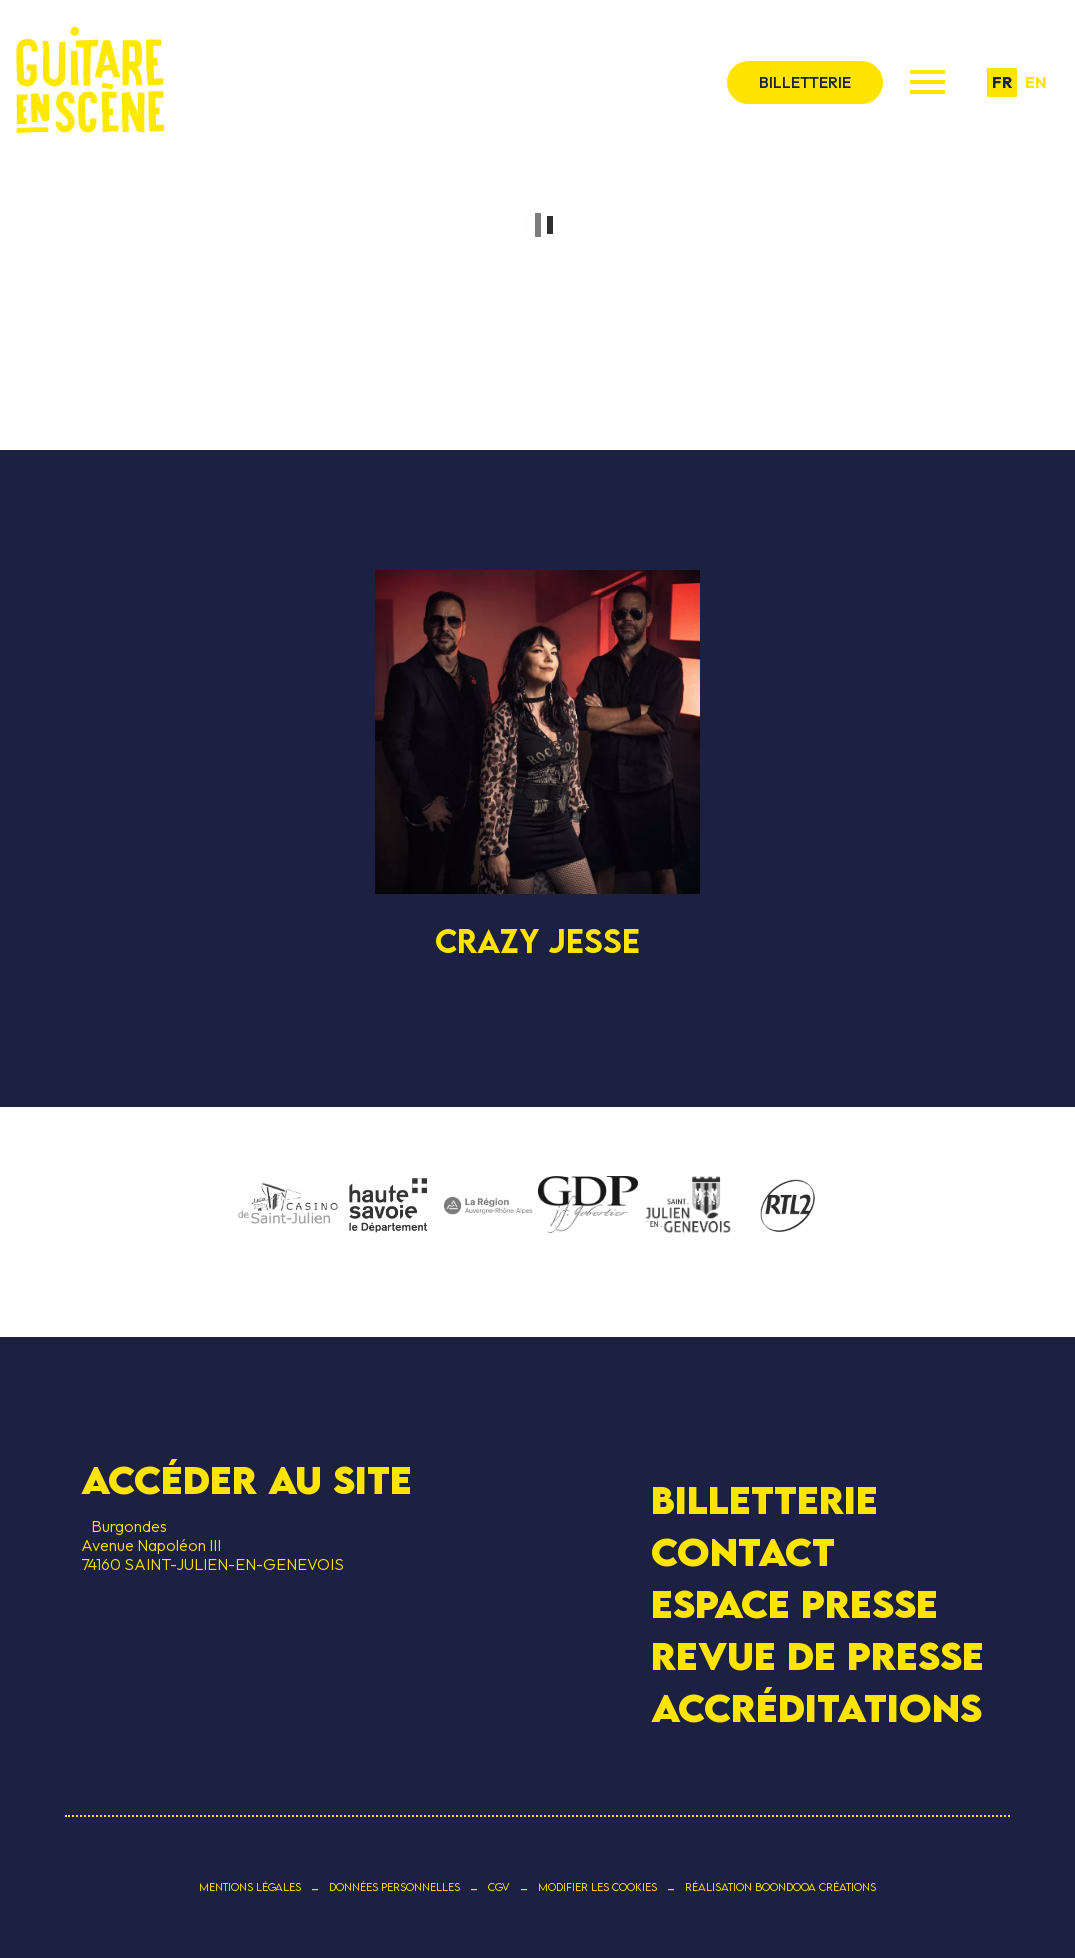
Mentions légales (250, 1887)
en (1036, 82)
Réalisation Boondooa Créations (780, 1887)
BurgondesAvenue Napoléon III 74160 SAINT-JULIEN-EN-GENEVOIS (212, 1545)
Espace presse (794, 1604)
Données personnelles (394, 1887)
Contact (743, 1552)
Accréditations (816, 1708)
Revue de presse (817, 1656)
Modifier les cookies (597, 1887)
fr (1002, 82)
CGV (499, 1887)
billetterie (805, 82)
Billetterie (764, 1498)
